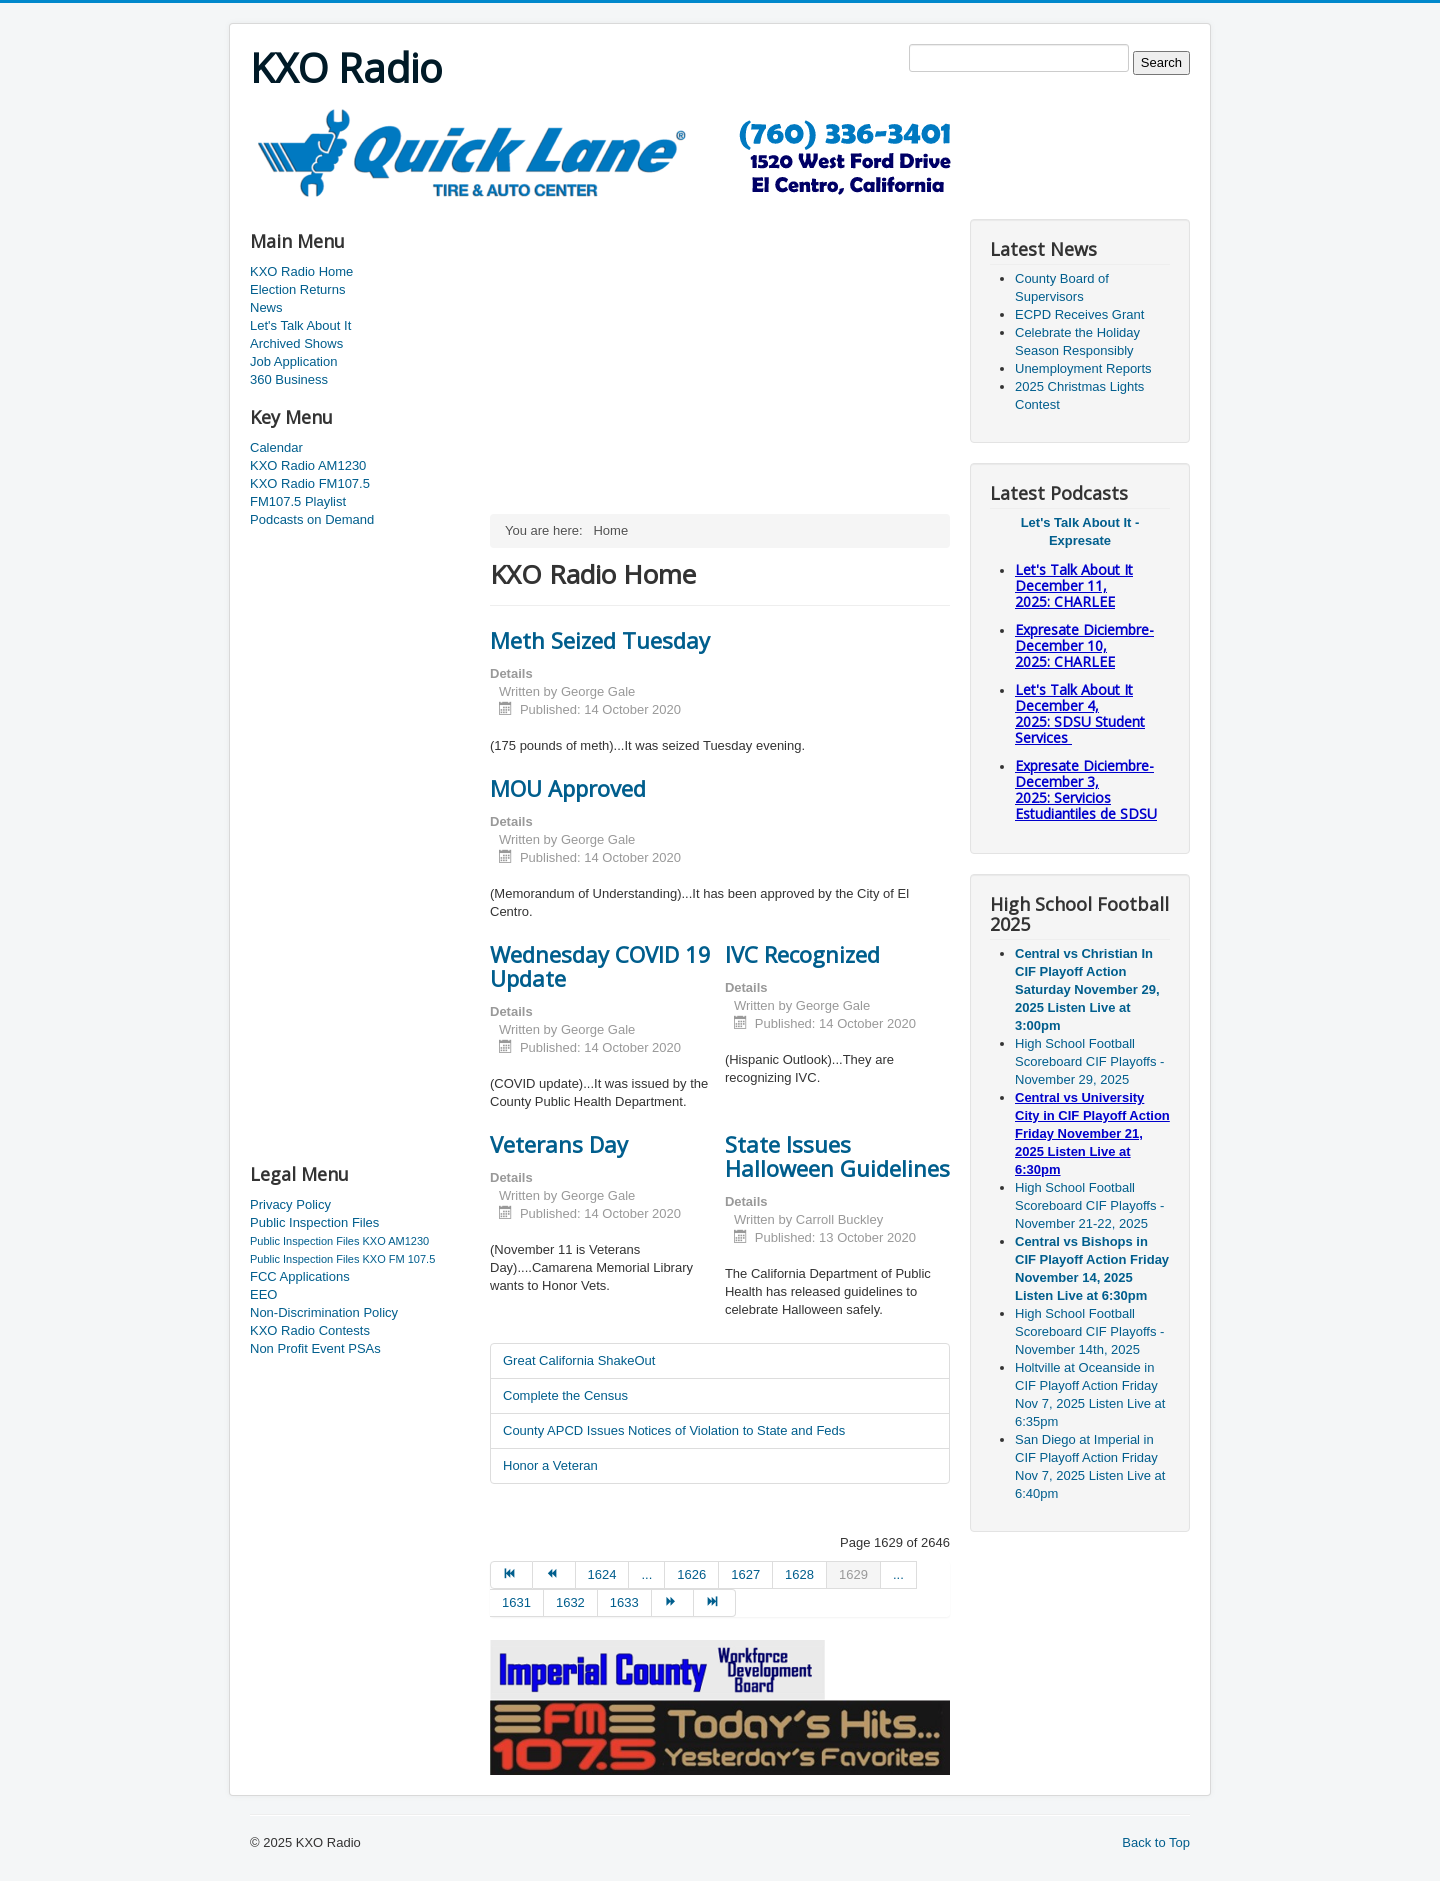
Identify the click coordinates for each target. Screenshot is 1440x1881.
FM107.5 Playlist (298, 501)
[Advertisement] (614, 206)
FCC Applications (300, 1276)
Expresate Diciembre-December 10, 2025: (1084, 645)
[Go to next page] (673, 1603)
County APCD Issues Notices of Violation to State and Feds (674, 1430)
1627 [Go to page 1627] (745, 1574)
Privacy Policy (290, 1204)
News (266, 307)
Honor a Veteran (550, 1465)
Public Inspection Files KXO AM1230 (339, 1241)
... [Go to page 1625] (646, 1574)
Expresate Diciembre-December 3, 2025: (1086, 789)
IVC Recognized (802, 954)
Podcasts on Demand (312, 519)
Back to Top (1156, 1842)
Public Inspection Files (314, 1222)
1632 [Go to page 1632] (570, 1602)
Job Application (293, 361)
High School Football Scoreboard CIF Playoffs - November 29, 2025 (1089, 1061)
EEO (263, 1294)
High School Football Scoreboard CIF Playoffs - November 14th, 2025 (1089, 1331)
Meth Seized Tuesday (600, 640)
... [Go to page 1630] (898, 1574)
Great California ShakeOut (579, 1360)
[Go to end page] (715, 1603)
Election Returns (297, 289)
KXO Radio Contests (310, 1330)
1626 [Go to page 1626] (691, 1574)
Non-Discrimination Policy (324, 1312)
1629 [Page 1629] (853, 1574)
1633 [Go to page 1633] (624, 1602)
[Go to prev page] (554, 1575)
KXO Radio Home (301, 271)
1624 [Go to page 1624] (602, 1574)
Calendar (276, 447)
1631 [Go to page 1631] (516, 1602)
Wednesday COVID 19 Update (600, 966)
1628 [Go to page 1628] (799, 1574)
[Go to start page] (511, 1575)
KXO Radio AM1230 (308, 465)
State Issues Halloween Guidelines (837, 1156)
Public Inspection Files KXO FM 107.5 (342, 1259)
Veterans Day (559, 1144)
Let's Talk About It (300, 325)
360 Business (289, 379)
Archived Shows (296, 343)
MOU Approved (568, 788)
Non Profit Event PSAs (315, 1348)
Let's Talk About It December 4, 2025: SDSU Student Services (1080, 713)
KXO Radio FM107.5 (310, 483)
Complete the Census (565, 1395)
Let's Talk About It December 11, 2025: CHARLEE (1074, 585)
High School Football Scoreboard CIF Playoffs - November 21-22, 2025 (1089, 1205)
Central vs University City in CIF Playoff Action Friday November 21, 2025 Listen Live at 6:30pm (1092, 1133)
